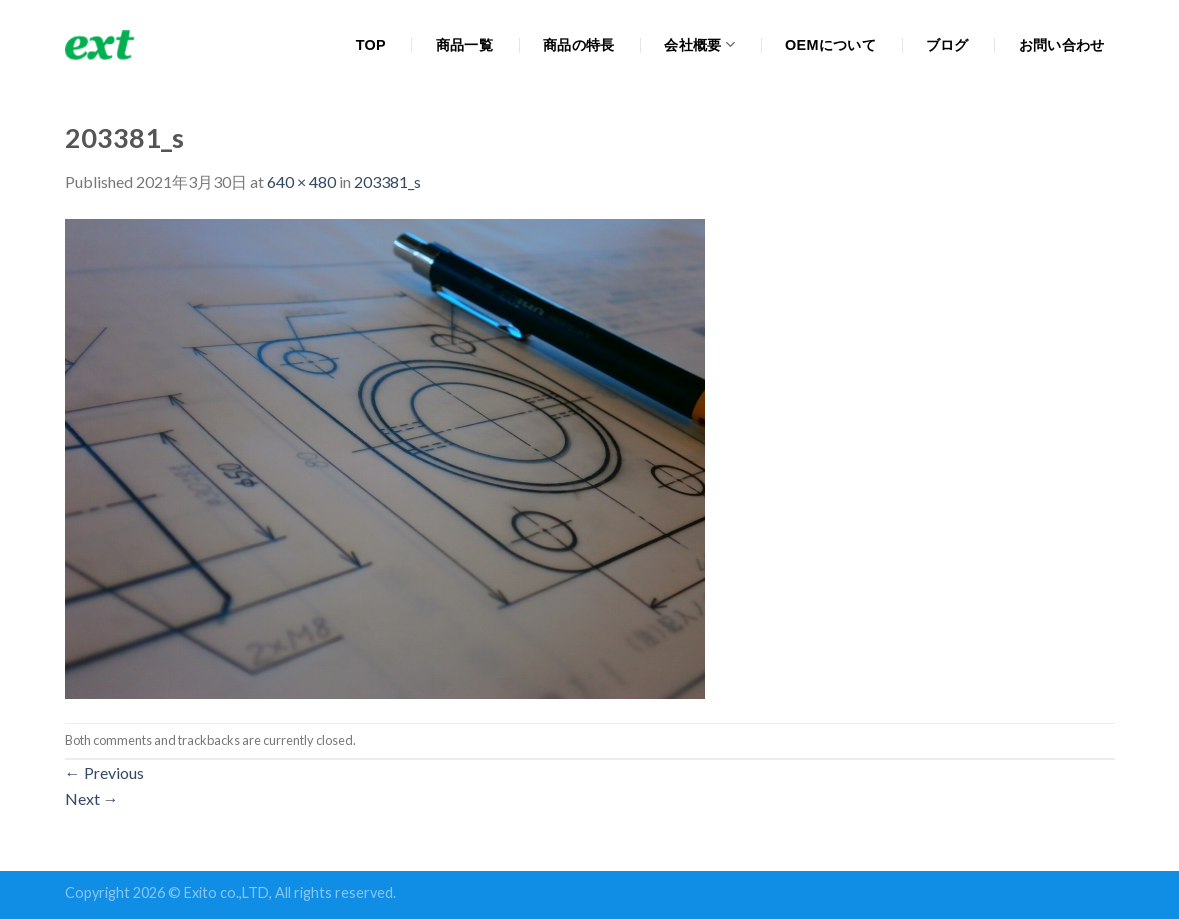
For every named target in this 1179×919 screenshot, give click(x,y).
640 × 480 (301, 181)
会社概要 (699, 44)
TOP (371, 45)
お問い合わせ (1062, 45)
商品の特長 (578, 45)
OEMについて (830, 45)
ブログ (947, 45)
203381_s (387, 181)
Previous (104, 772)
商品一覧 (464, 45)
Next (92, 798)
